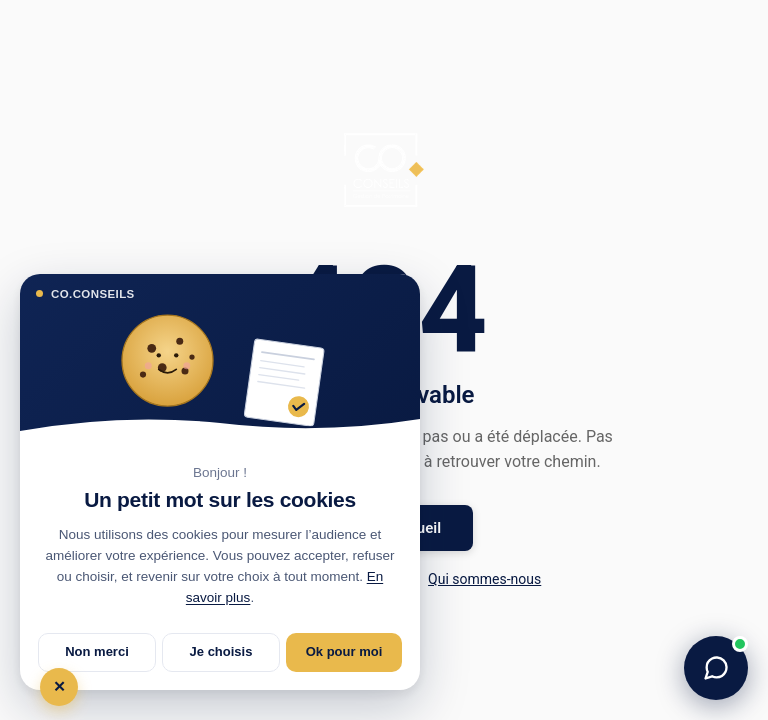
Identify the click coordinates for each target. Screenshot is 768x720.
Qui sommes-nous (484, 579)
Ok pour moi (344, 651)
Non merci (97, 651)
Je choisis (221, 651)
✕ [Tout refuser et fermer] (59, 686)
